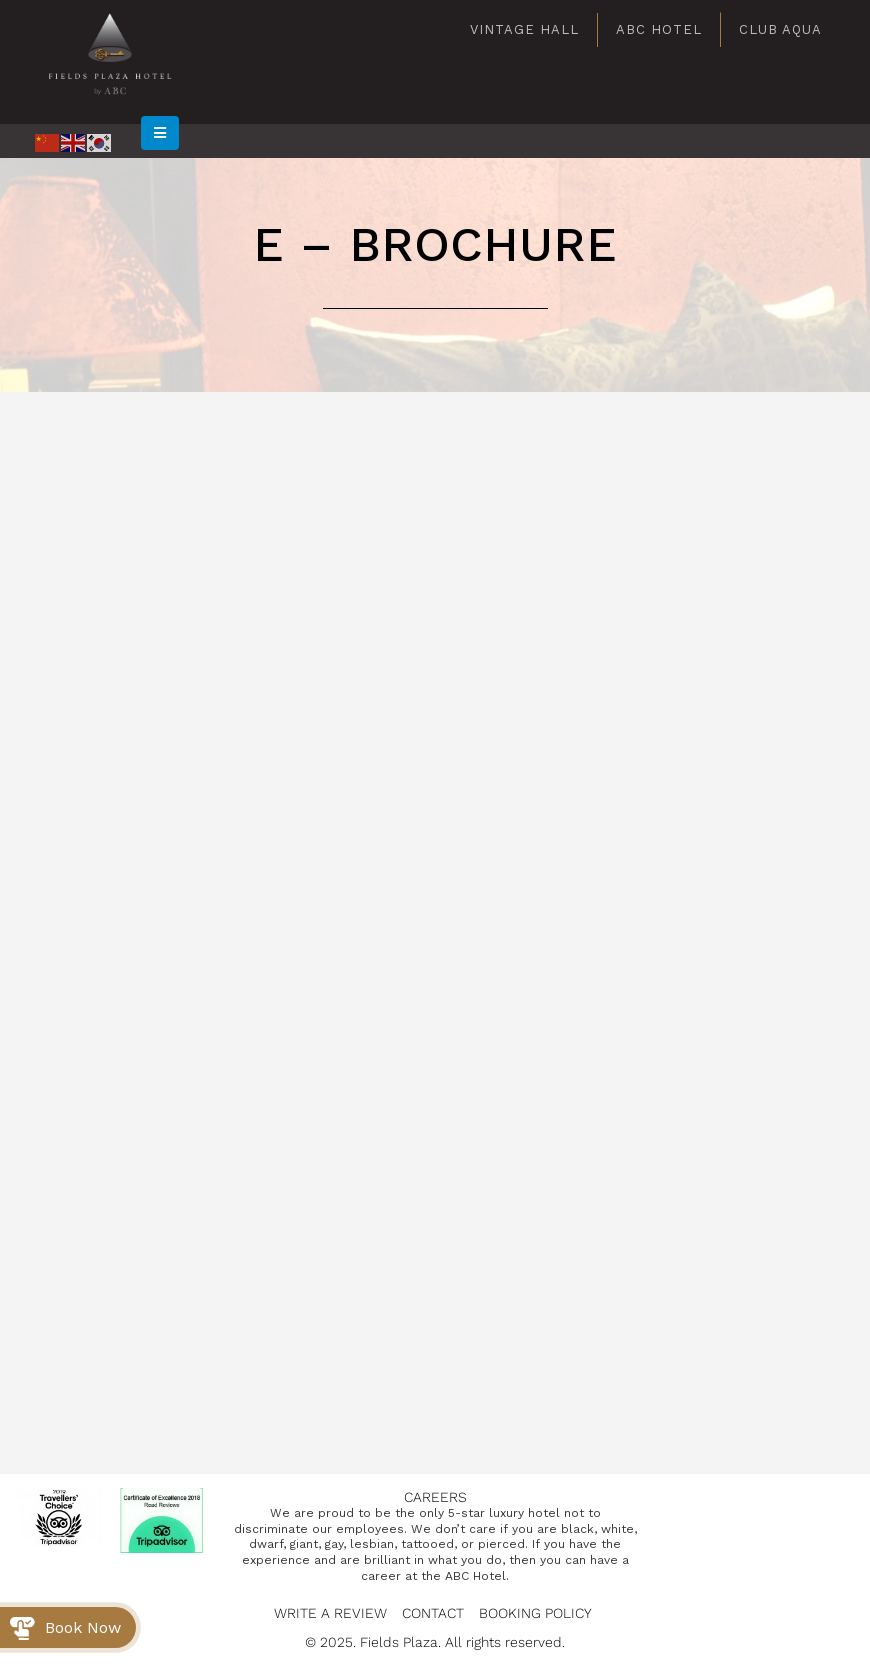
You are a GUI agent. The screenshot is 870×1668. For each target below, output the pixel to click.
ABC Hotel (659, 29)
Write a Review (330, 1613)
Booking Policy (535, 1613)
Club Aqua (780, 29)
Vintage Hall (524, 29)
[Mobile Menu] (160, 133)
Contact (433, 1613)
